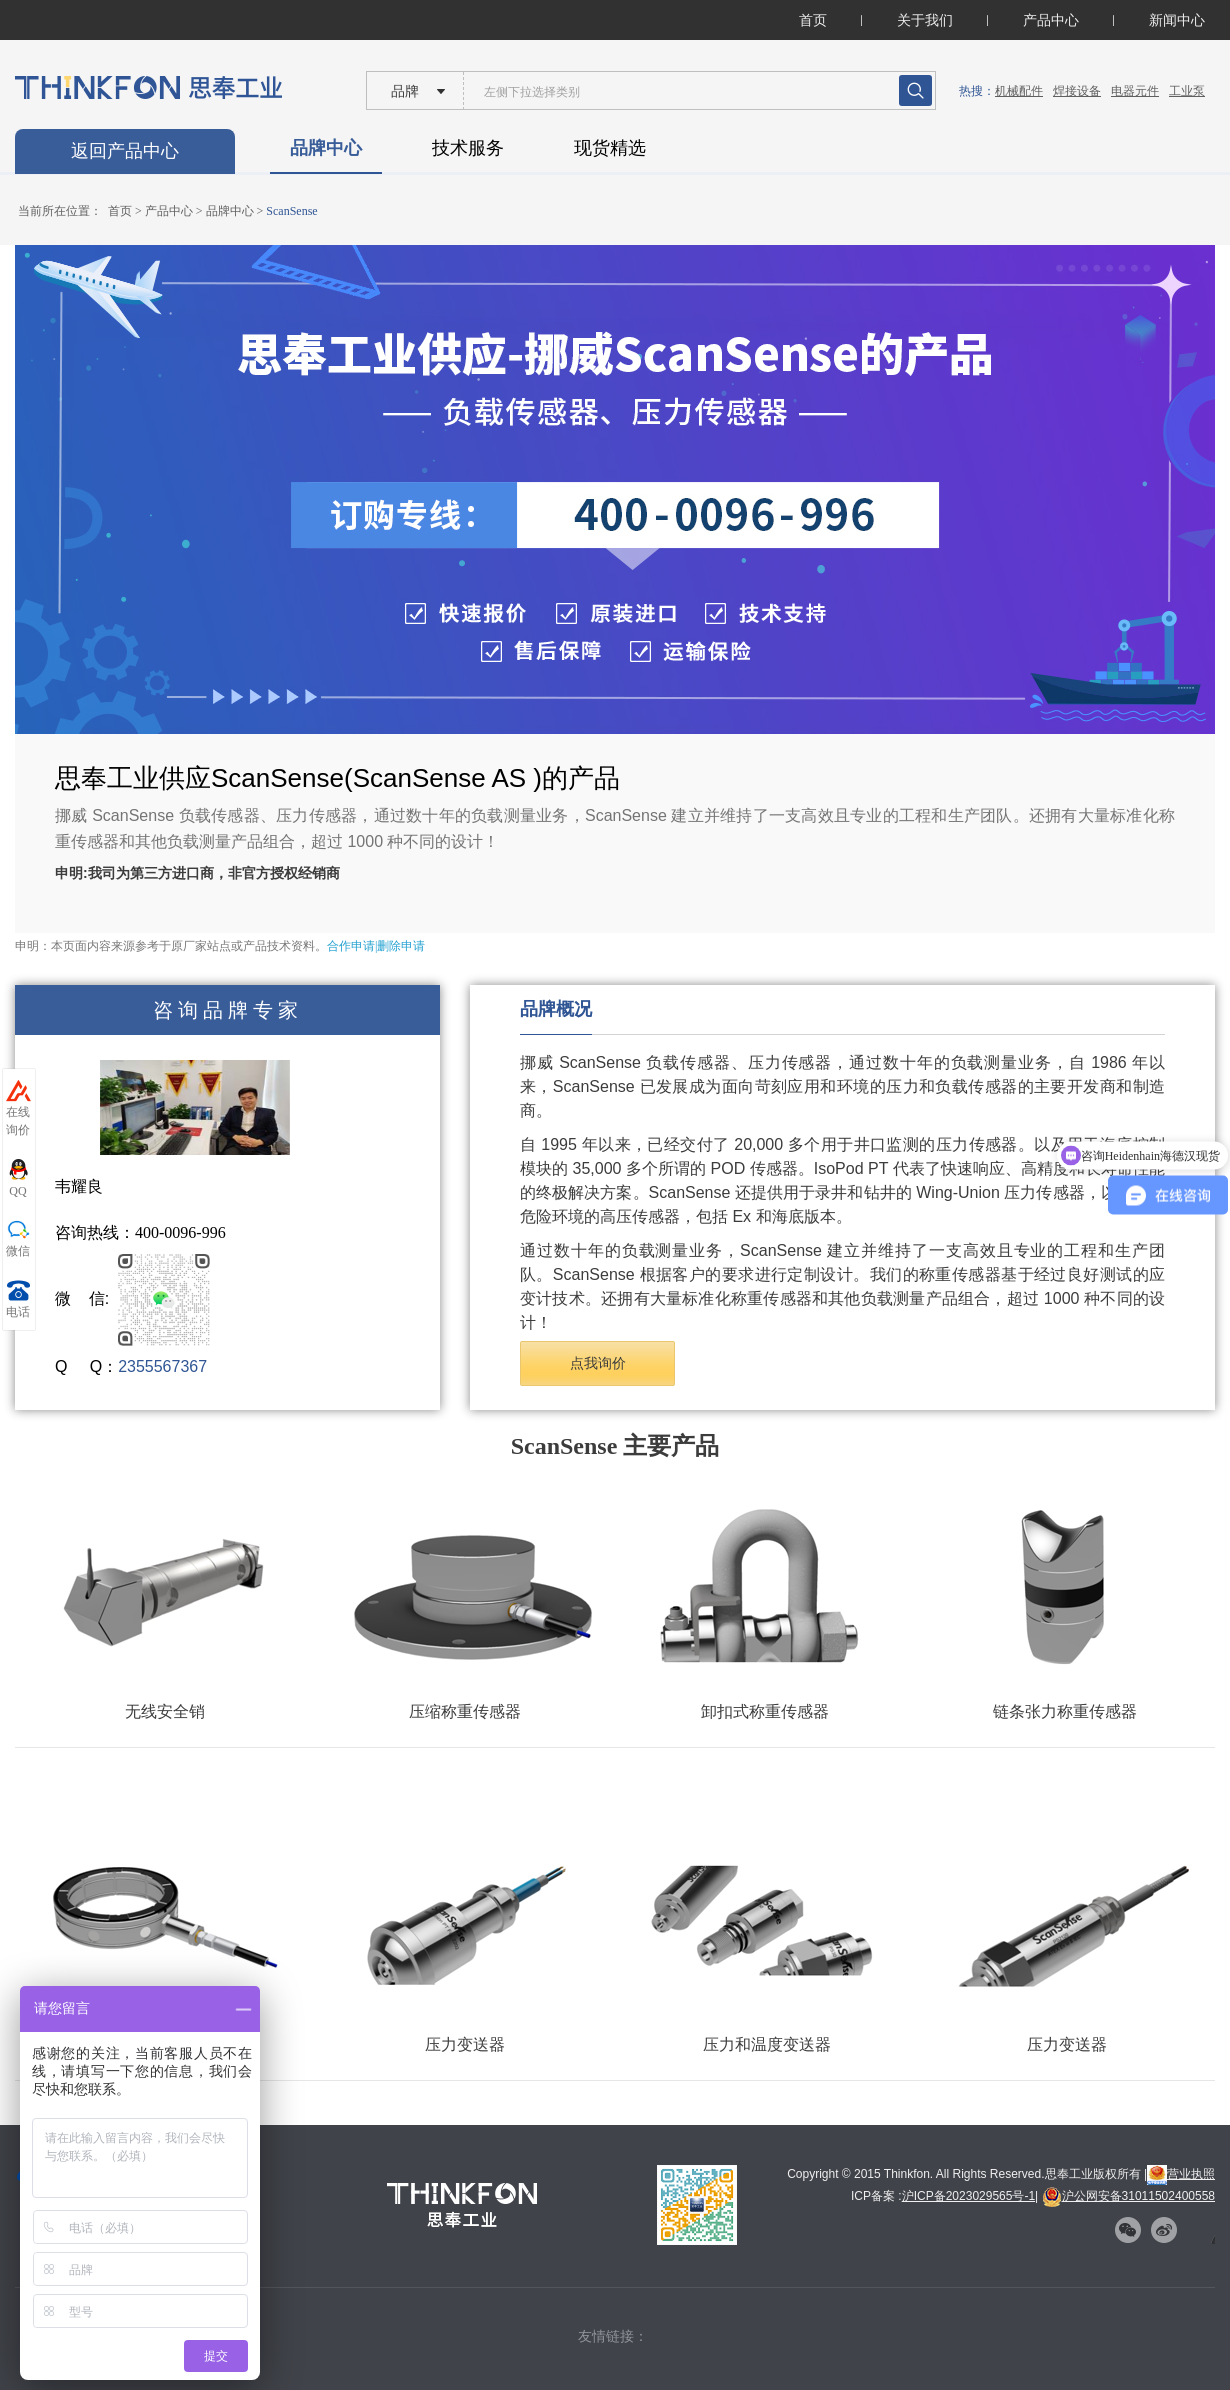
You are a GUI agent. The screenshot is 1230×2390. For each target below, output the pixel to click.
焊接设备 (1077, 91)
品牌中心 (326, 148)
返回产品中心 (125, 151)
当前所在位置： (60, 211)
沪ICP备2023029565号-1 (968, 2196)
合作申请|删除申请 (376, 946)
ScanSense (291, 211)
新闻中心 (1177, 20)
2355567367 (162, 1366)
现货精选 (610, 148)
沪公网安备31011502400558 (1128, 2196)
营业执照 (1181, 2174)
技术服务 (468, 148)
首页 (813, 20)
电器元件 (1135, 91)
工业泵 (1187, 91)
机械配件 (1019, 91)
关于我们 (925, 20)
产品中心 (1051, 20)
